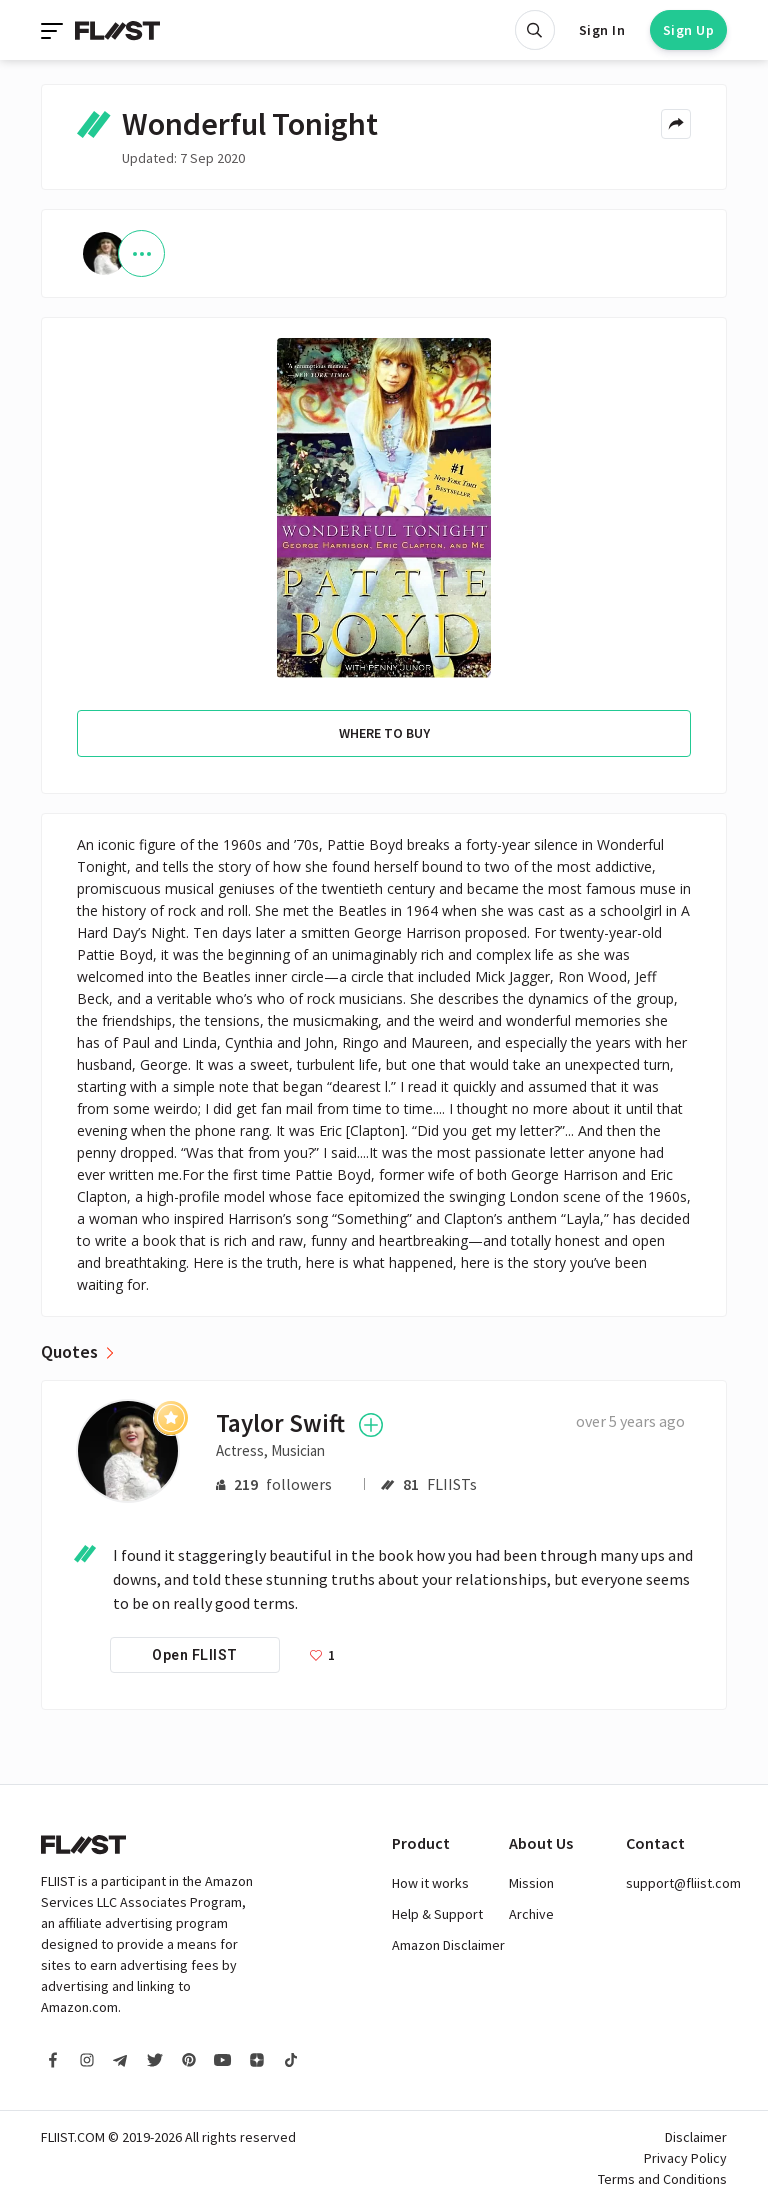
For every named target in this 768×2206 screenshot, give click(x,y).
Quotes (69, 1352)
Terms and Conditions (662, 2179)
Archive (531, 1914)
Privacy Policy (685, 2158)
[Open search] (535, 30)
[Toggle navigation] (54, 30)
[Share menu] (676, 124)
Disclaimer (696, 2137)
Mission (531, 1883)
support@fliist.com (683, 1883)
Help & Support (437, 1914)
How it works (430, 1883)
